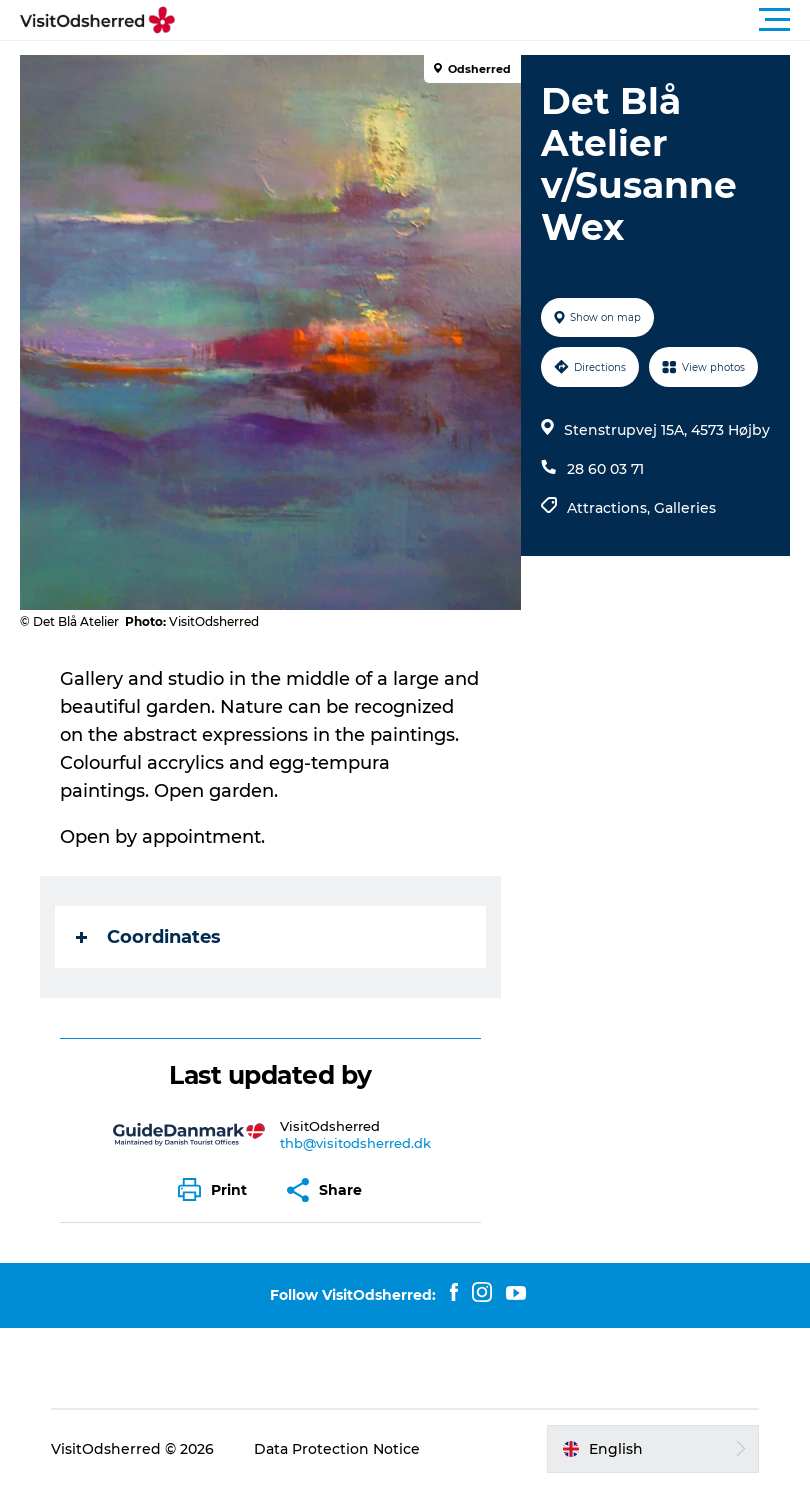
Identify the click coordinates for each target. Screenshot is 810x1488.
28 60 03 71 (605, 469)
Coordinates (148, 937)
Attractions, (610, 508)
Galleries (685, 508)
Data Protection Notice (337, 1449)
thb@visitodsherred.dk (355, 1143)
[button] (495, 20)
